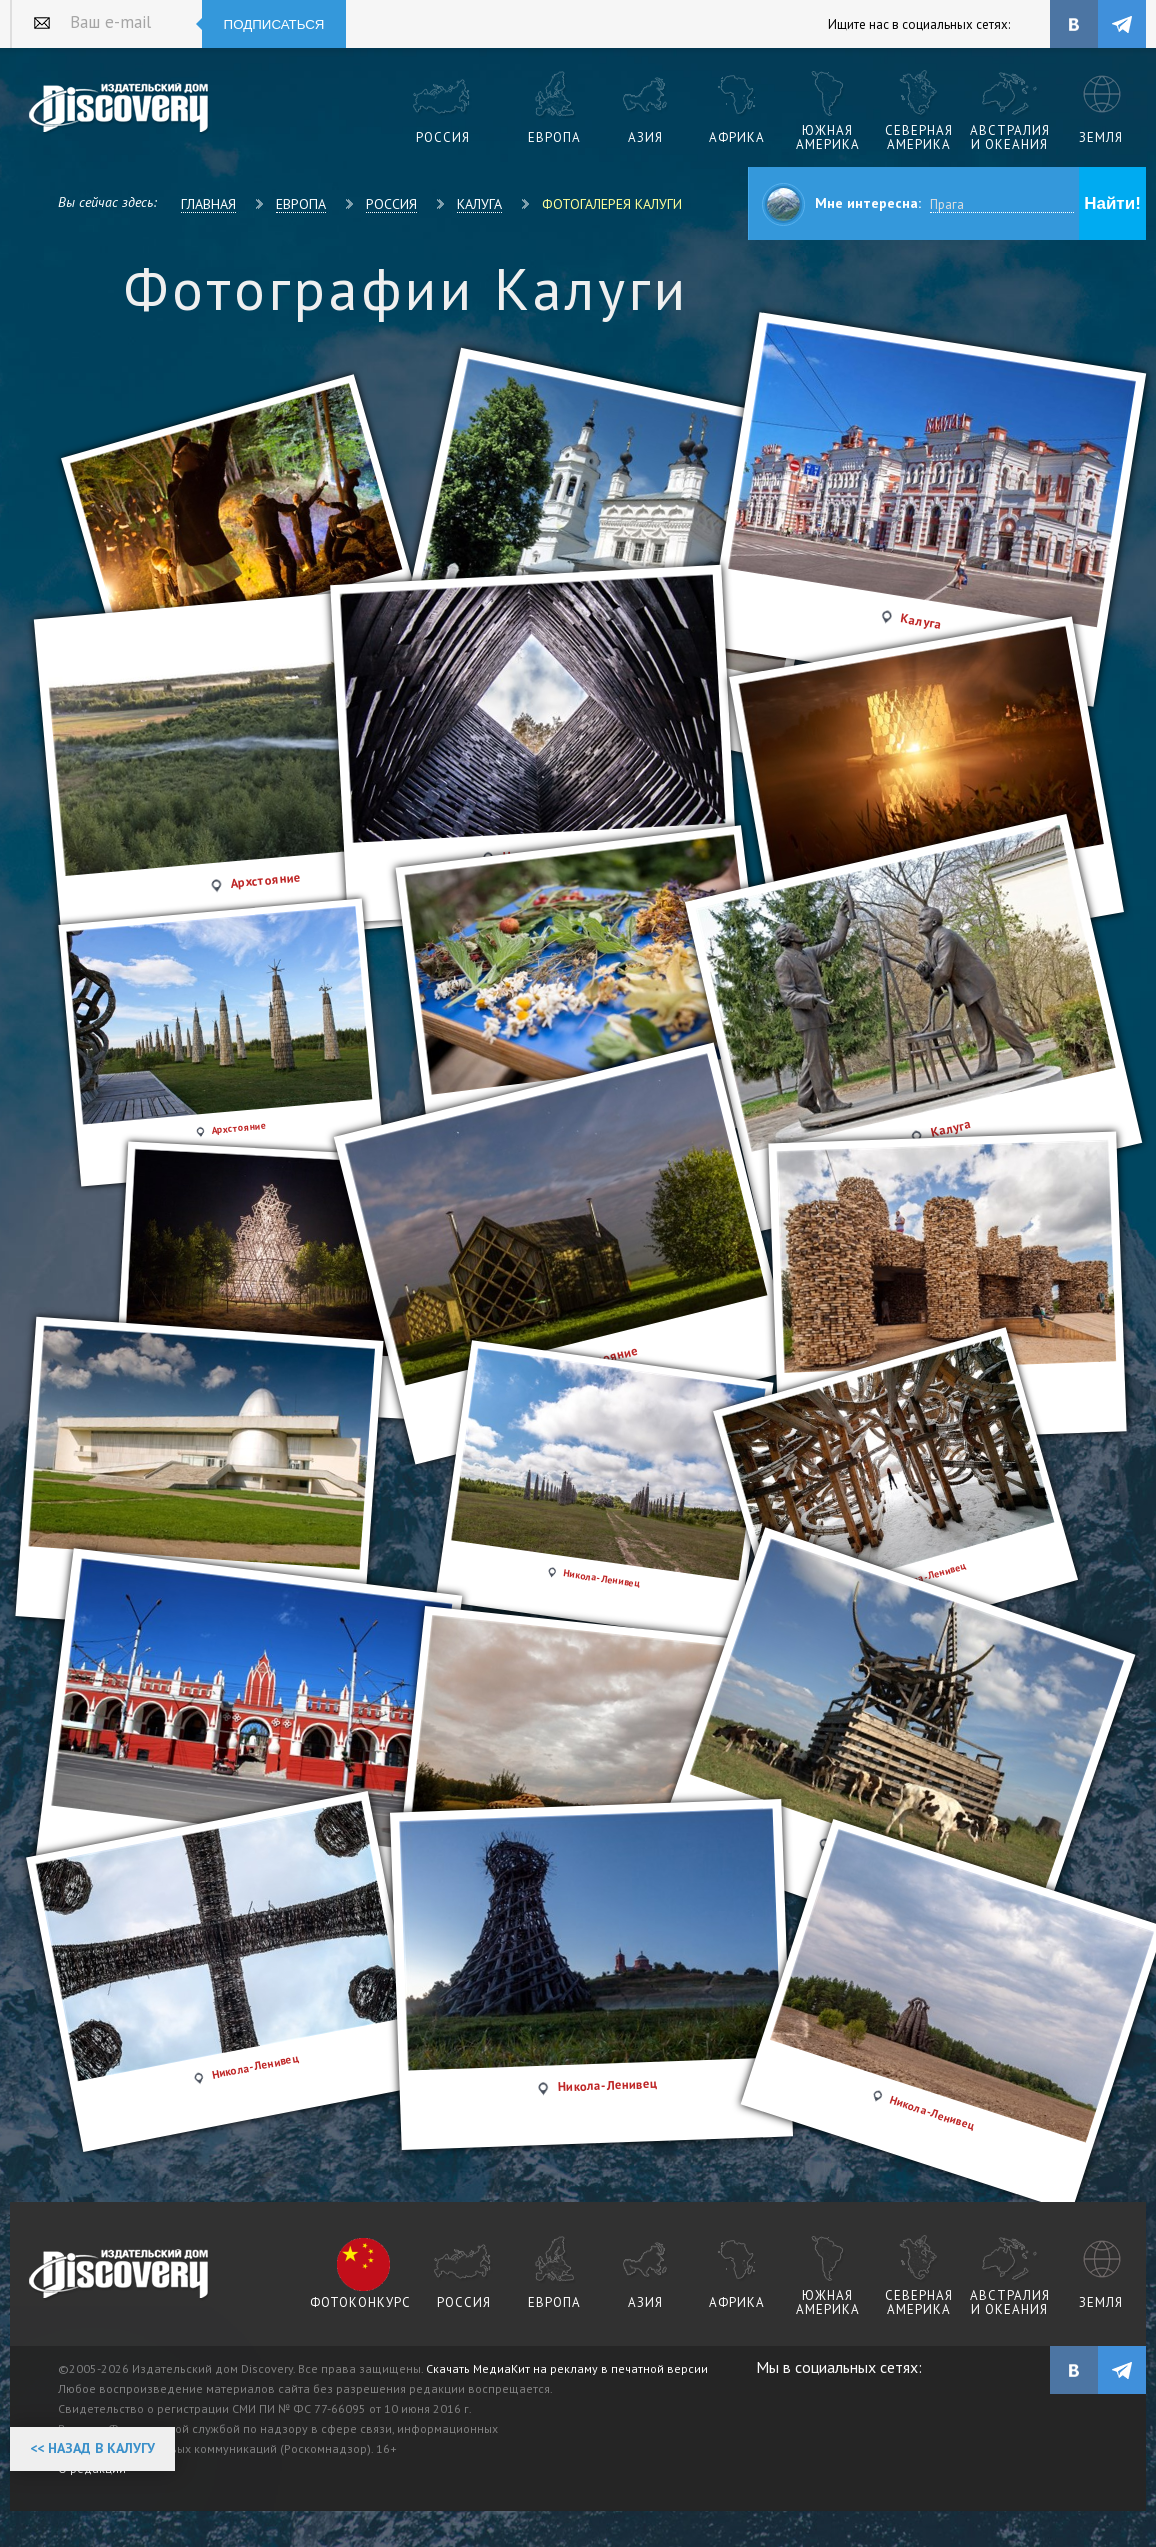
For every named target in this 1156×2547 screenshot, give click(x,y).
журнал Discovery (119, 2275)
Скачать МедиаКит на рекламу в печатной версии (567, 2368)
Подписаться (274, 24)
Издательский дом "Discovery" (119, 109)
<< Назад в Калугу (92, 2448)
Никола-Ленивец (256, 2066)
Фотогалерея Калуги (612, 204)
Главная (208, 204)
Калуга (479, 204)
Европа (301, 204)
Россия (391, 204)
